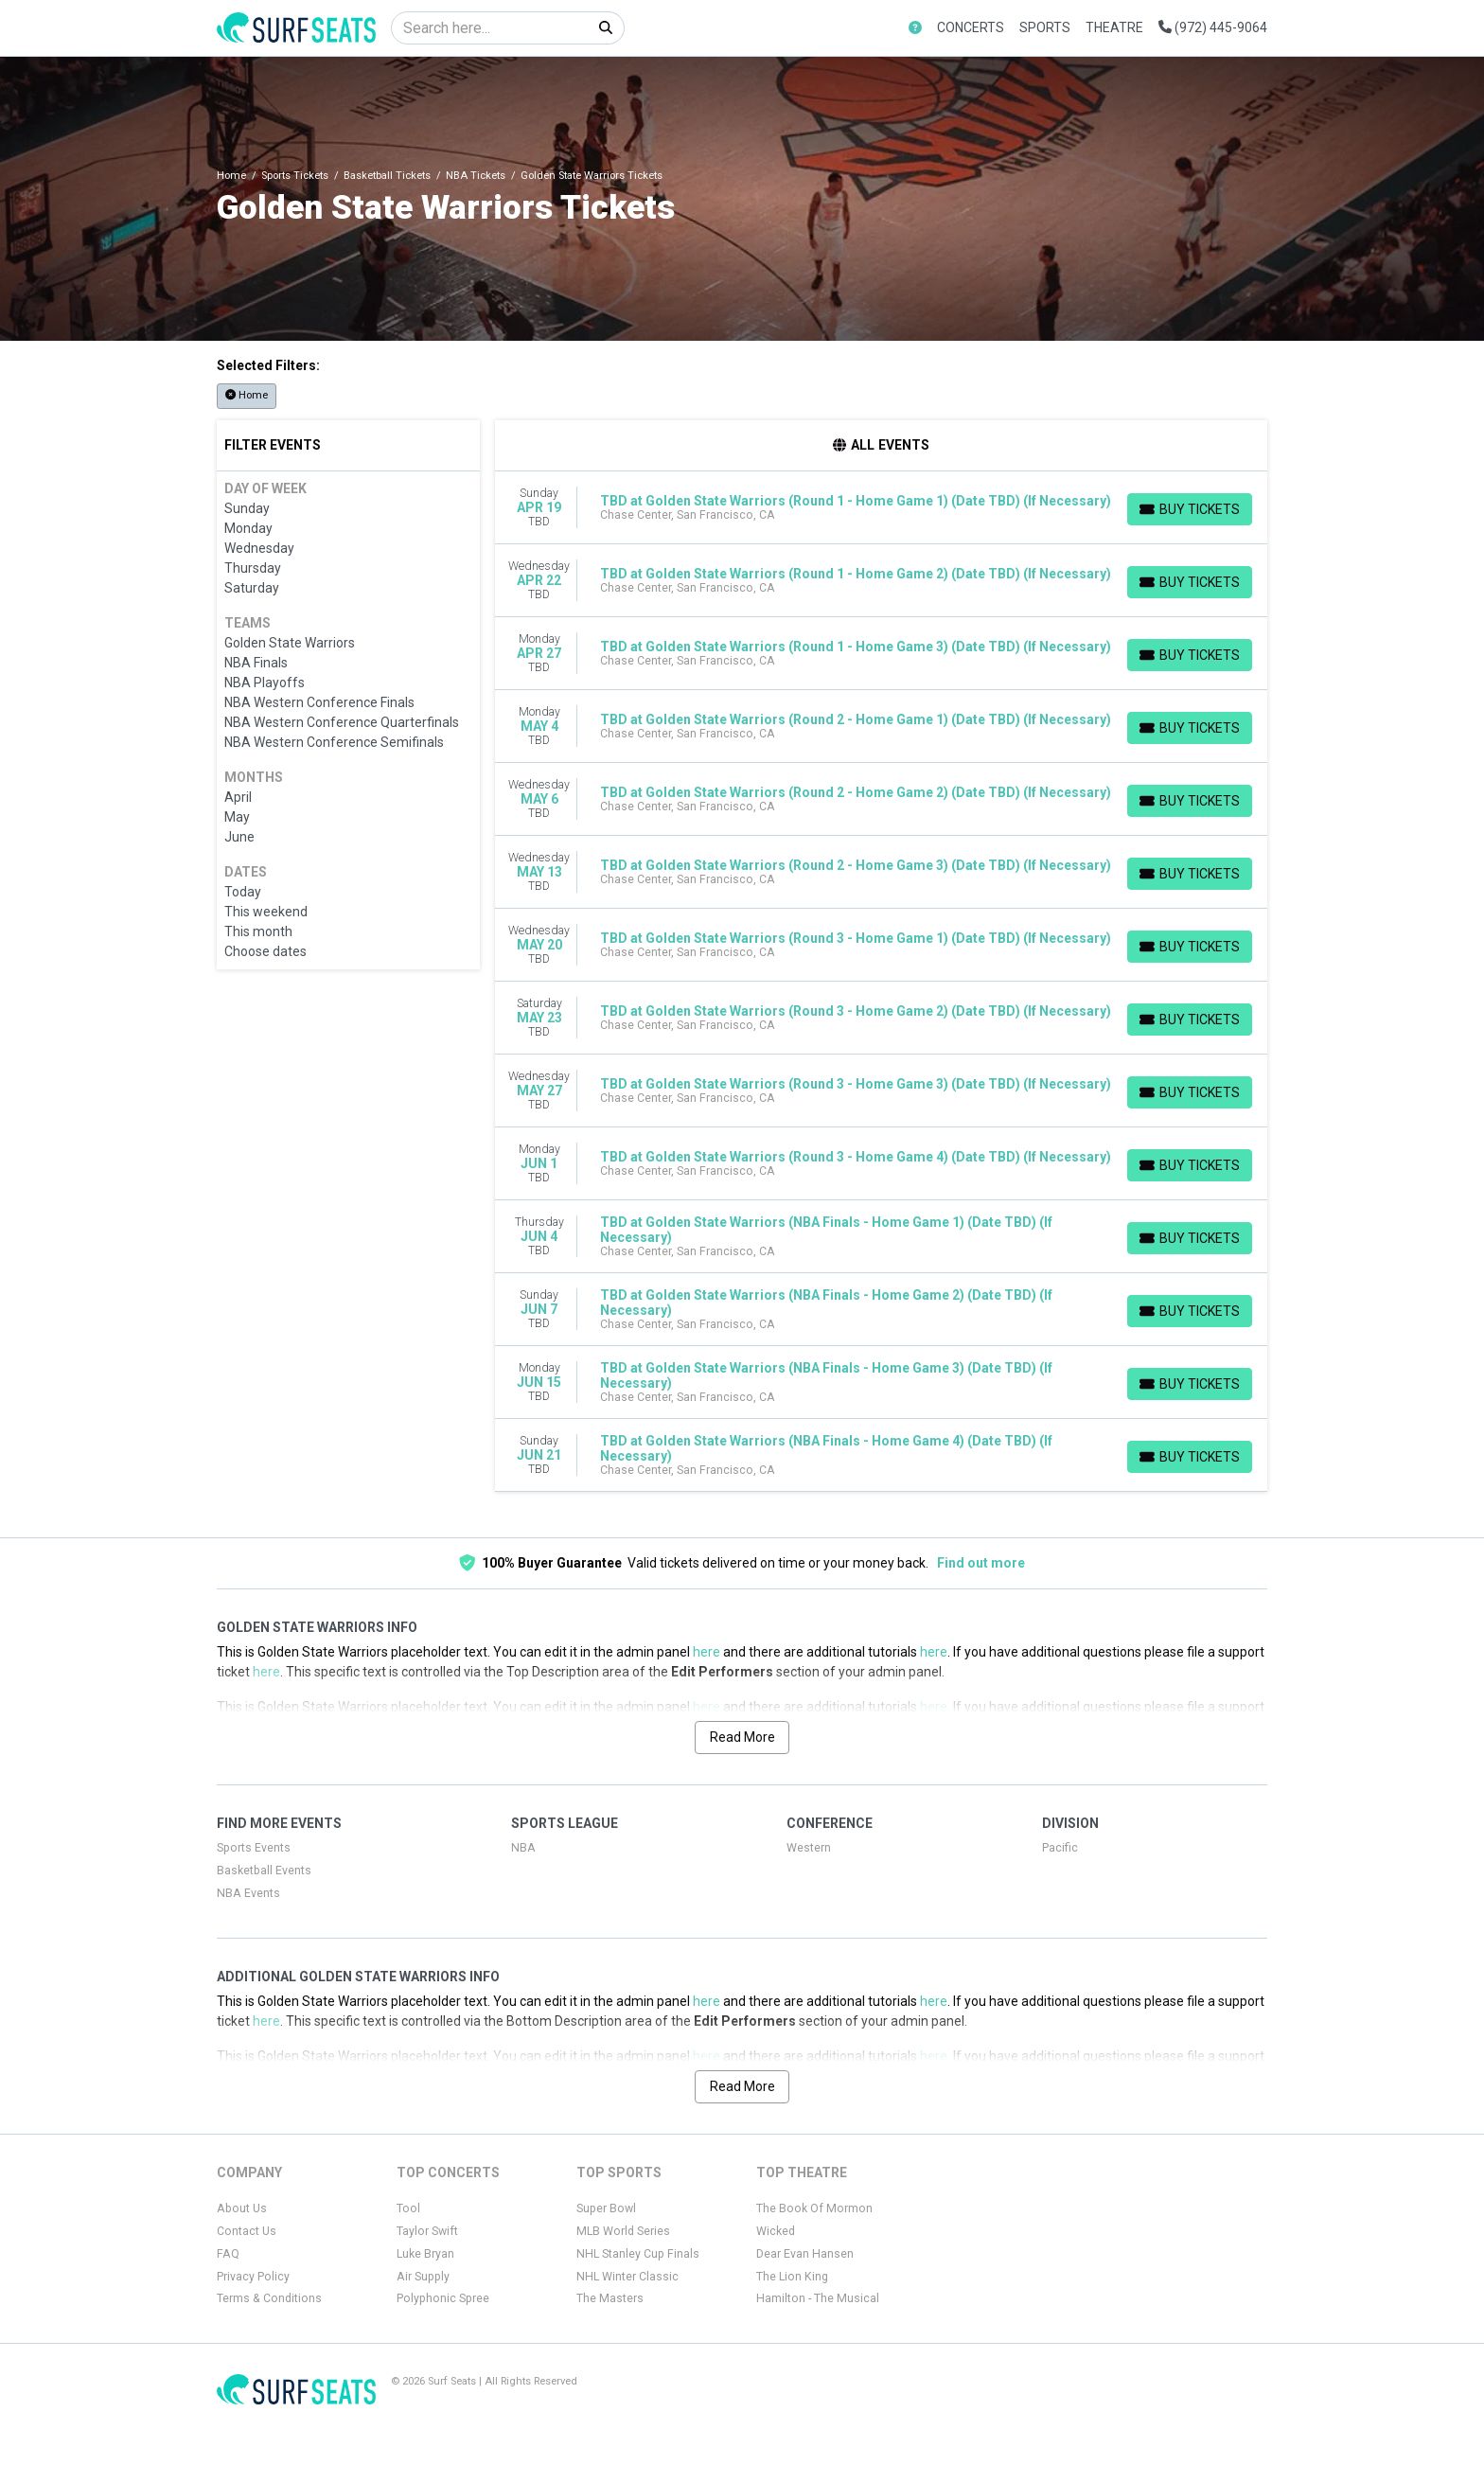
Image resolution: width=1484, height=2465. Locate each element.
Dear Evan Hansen (805, 2254)
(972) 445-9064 (1212, 27)
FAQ (228, 2254)
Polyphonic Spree (443, 2298)
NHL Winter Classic (627, 2276)
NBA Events (248, 1893)
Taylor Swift (427, 2231)
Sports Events (254, 1847)
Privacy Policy (253, 2276)
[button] (915, 27)
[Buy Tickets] (1189, 509)
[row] (881, 507)
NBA (523, 1847)
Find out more (981, 1562)
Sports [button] (1044, 27)
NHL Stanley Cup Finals (637, 2254)
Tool (408, 2208)
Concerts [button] (970, 27)
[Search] (490, 27)
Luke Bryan (425, 2254)
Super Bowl (606, 2208)
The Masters (610, 2298)
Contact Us (246, 2231)
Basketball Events (264, 1870)
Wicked (775, 2231)
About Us (242, 2208)
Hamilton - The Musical (817, 2298)
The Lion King (792, 2276)
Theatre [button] (1114, 27)
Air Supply (423, 2276)
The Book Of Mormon (814, 2208)
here (706, 1651)
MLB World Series (623, 2231)
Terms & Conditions (269, 2298)
